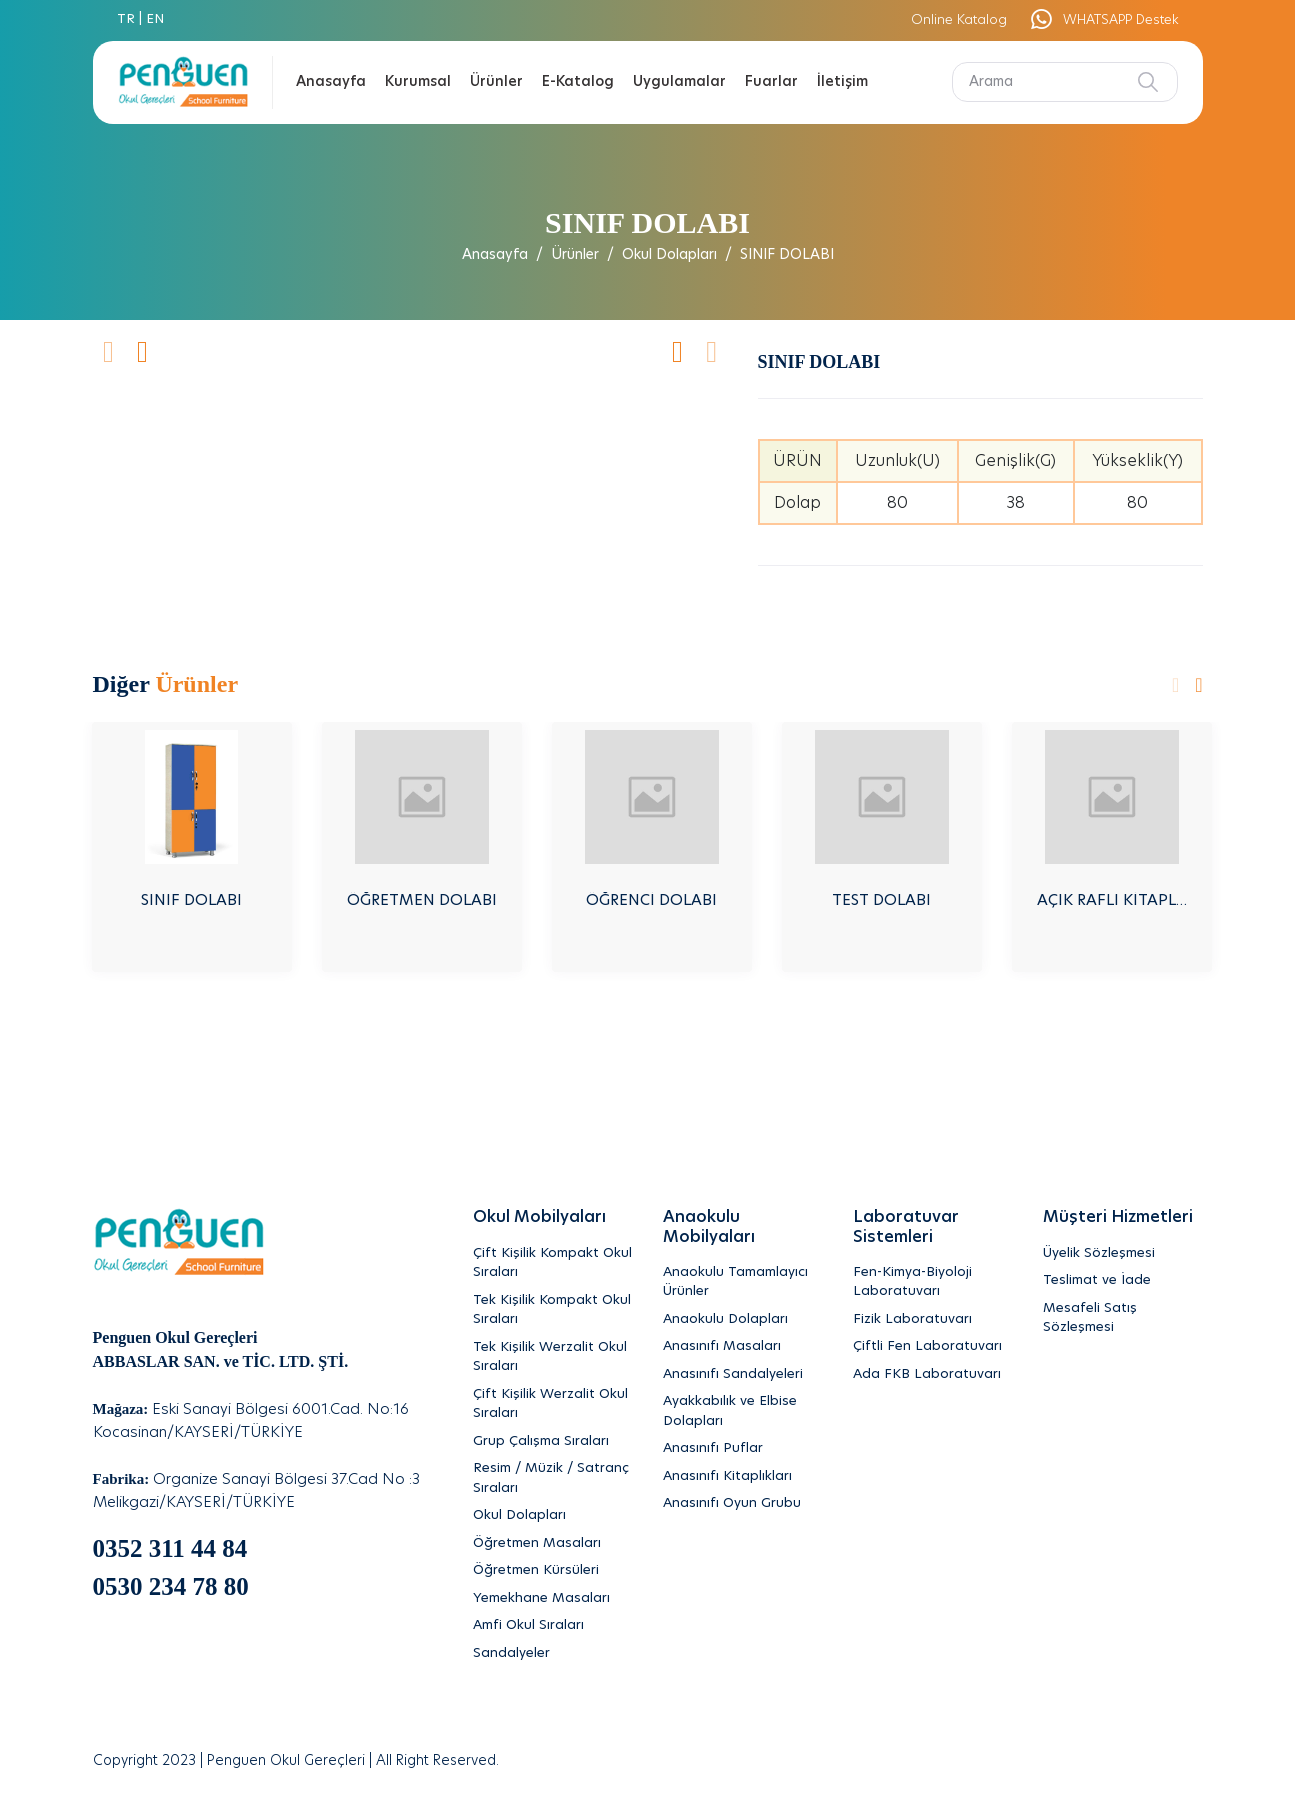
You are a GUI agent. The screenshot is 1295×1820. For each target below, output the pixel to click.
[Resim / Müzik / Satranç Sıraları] (553, 1478)
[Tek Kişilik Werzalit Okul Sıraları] (553, 1357)
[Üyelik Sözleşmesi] (1123, 1254)
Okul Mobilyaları (539, 1217)
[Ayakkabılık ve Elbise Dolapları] (743, 1411)
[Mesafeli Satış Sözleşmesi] (1123, 1318)
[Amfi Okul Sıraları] (553, 1626)
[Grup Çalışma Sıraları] (553, 1442)
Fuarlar (771, 82)
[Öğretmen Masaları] (553, 1544)
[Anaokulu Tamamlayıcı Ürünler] (743, 1282)
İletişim (842, 82)
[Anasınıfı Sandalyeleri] (743, 1375)
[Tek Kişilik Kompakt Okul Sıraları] (553, 1310)
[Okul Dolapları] (553, 1516)
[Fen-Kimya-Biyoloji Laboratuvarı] (933, 1282)
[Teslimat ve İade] (1123, 1281)
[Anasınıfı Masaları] (743, 1347)
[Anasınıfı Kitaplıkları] (743, 1477)
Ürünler (496, 82)
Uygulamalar (679, 82)
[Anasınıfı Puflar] (743, 1449)
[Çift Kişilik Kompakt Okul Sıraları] (553, 1263)
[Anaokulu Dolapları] (743, 1320)
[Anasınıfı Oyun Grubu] (743, 1504)
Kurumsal (418, 82)
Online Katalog (959, 20)
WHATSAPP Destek (1103, 20)
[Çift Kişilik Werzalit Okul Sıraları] (553, 1404)
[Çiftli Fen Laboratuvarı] (933, 1347)
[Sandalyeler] (553, 1654)
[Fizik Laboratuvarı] (933, 1320)
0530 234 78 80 (171, 1586)
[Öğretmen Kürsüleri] (553, 1571)
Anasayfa (331, 82)
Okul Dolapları (669, 255)
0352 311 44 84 (170, 1548)
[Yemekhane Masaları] (553, 1599)
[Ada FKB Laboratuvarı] (933, 1375)
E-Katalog (578, 82)
